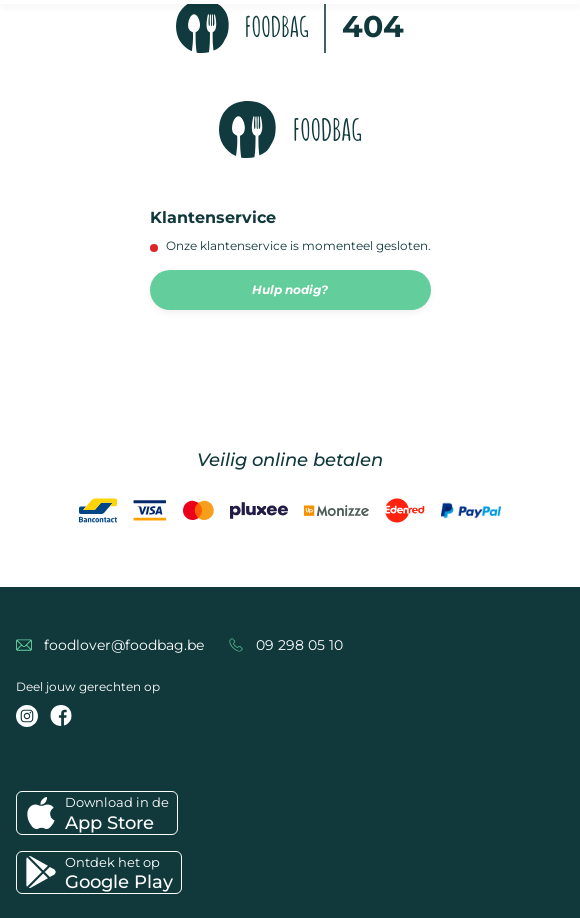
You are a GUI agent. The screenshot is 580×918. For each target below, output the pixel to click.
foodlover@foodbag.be (124, 645)
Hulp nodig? (290, 289)
